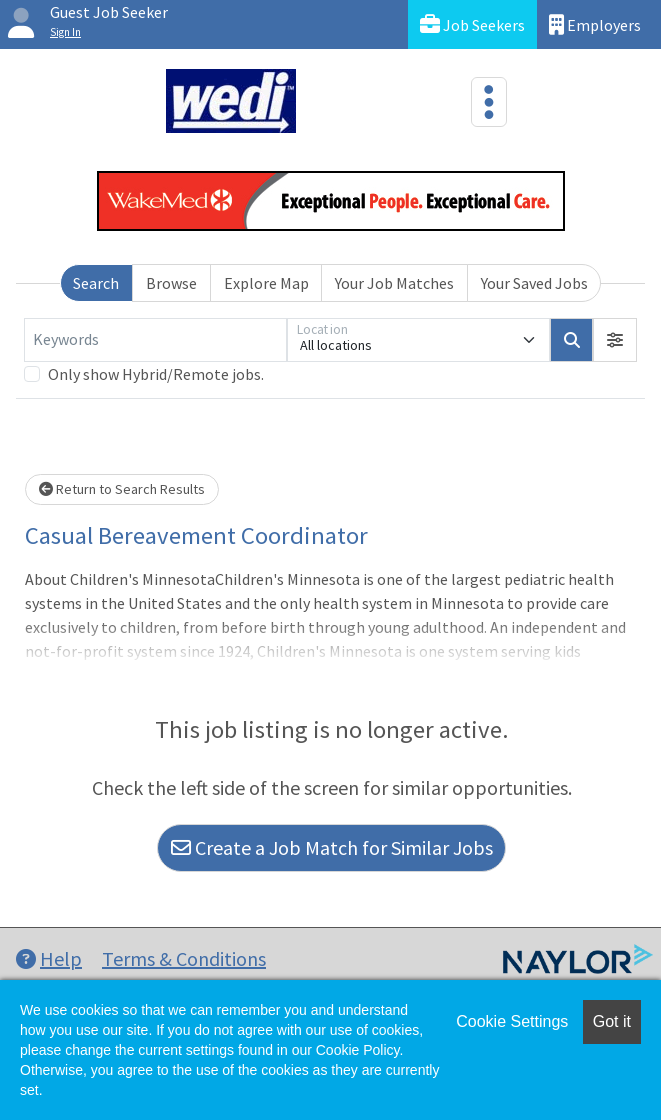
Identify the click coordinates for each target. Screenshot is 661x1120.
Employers (595, 24)
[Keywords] (155, 340)
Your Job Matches (394, 283)
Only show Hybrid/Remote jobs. (156, 374)
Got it (612, 1021)
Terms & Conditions (184, 958)
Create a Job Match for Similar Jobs (332, 847)
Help (49, 958)
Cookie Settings (512, 1021)
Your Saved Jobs (534, 283)
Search (96, 283)
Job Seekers (472, 24)
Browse (171, 283)
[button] (615, 340)
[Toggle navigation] (489, 102)
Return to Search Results (122, 489)
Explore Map (266, 283)
